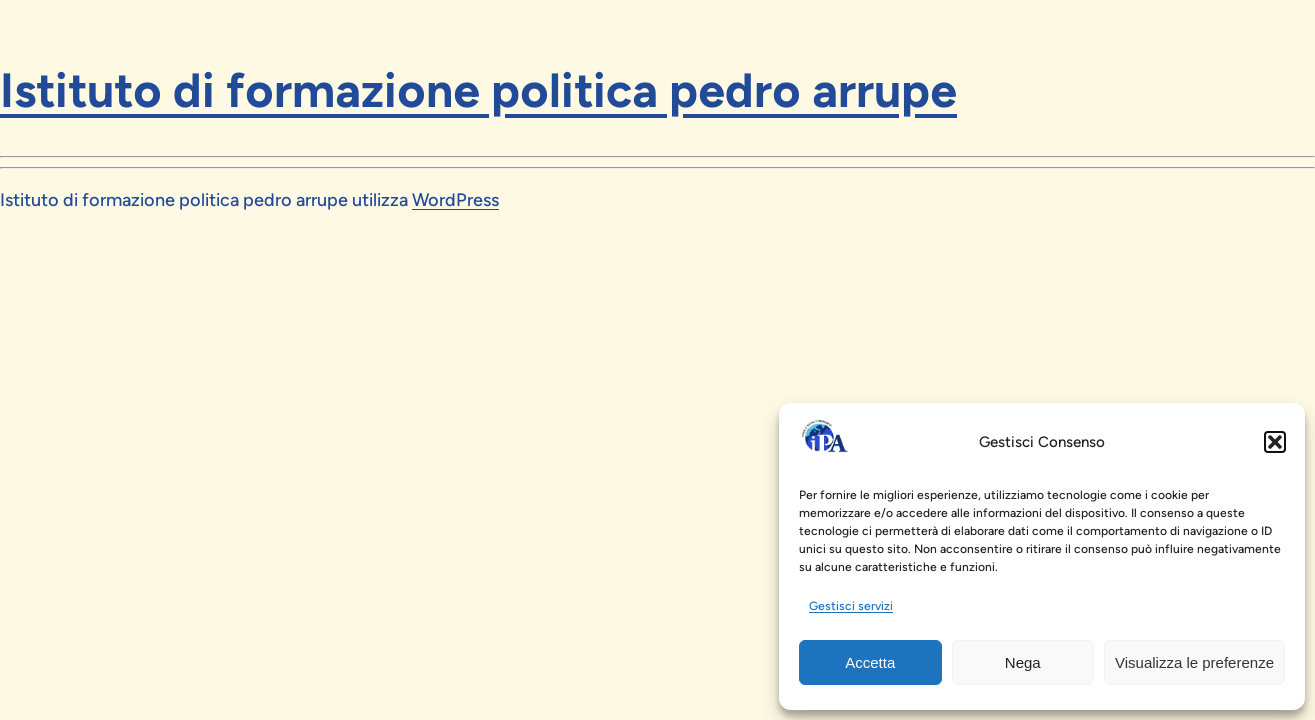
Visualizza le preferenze (1194, 662)
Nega (1023, 662)
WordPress (455, 200)
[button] (1275, 442)
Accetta (870, 662)
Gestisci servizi (851, 606)
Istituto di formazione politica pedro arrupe (478, 90)
